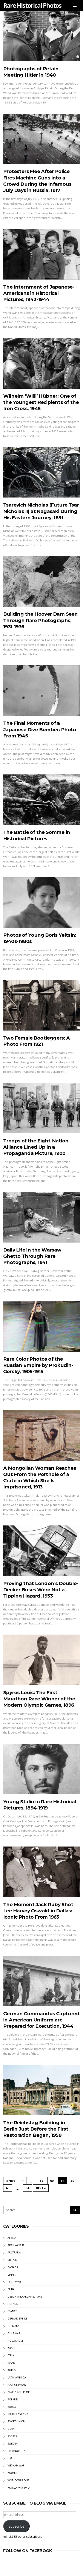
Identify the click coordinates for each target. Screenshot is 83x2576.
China (11, 2274)
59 (41, 2181)
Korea (12, 2370)
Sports (12, 2436)
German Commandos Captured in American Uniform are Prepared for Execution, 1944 (41, 2020)
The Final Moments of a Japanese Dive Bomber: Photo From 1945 (39, 729)
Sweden (13, 2443)
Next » (41, 2188)
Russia (12, 2407)
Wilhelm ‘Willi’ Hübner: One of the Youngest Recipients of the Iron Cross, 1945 (41, 402)
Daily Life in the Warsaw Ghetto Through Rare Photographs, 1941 (32, 1256)
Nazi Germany (17, 2385)
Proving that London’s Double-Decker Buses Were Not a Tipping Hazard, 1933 (40, 1590)
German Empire (17, 2318)
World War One (18, 2480)
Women (12, 2473)
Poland (13, 2399)
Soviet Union (16, 2421)
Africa (12, 2238)
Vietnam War (16, 2465)
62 (72, 2181)
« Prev (10, 2181)
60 (52, 2181)
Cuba (11, 2289)
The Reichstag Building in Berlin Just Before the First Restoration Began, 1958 (35, 2129)
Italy (11, 2355)
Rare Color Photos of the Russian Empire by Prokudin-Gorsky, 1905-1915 (38, 1365)
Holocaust (15, 2341)
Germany (14, 2326)
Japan (11, 2362)
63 (7, 2188)
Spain (11, 2429)
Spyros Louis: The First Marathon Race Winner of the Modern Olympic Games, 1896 (39, 1699)
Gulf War (14, 2333)
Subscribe (16, 2526)
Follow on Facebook (27, 2550)
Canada (13, 2267)
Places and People (20, 2392)
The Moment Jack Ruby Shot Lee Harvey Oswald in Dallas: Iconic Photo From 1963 (38, 1911)
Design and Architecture (25, 2296)
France (12, 2311)
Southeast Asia (18, 2414)
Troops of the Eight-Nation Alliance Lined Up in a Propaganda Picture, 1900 (35, 1147)
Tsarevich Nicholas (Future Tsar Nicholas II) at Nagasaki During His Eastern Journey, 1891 (41, 511)
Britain (12, 2260)
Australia (14, 2252)
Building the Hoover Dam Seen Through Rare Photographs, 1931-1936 (40, 620)
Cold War (14, 2282)
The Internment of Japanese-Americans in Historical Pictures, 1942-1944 (38, 293)
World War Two (19, 2487)
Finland (13, 2304)
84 (27, 2188)
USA (10, 2458)
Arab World (16, 2245)
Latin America (17, 2377)
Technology (16, 2451)
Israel (11, 2348)
